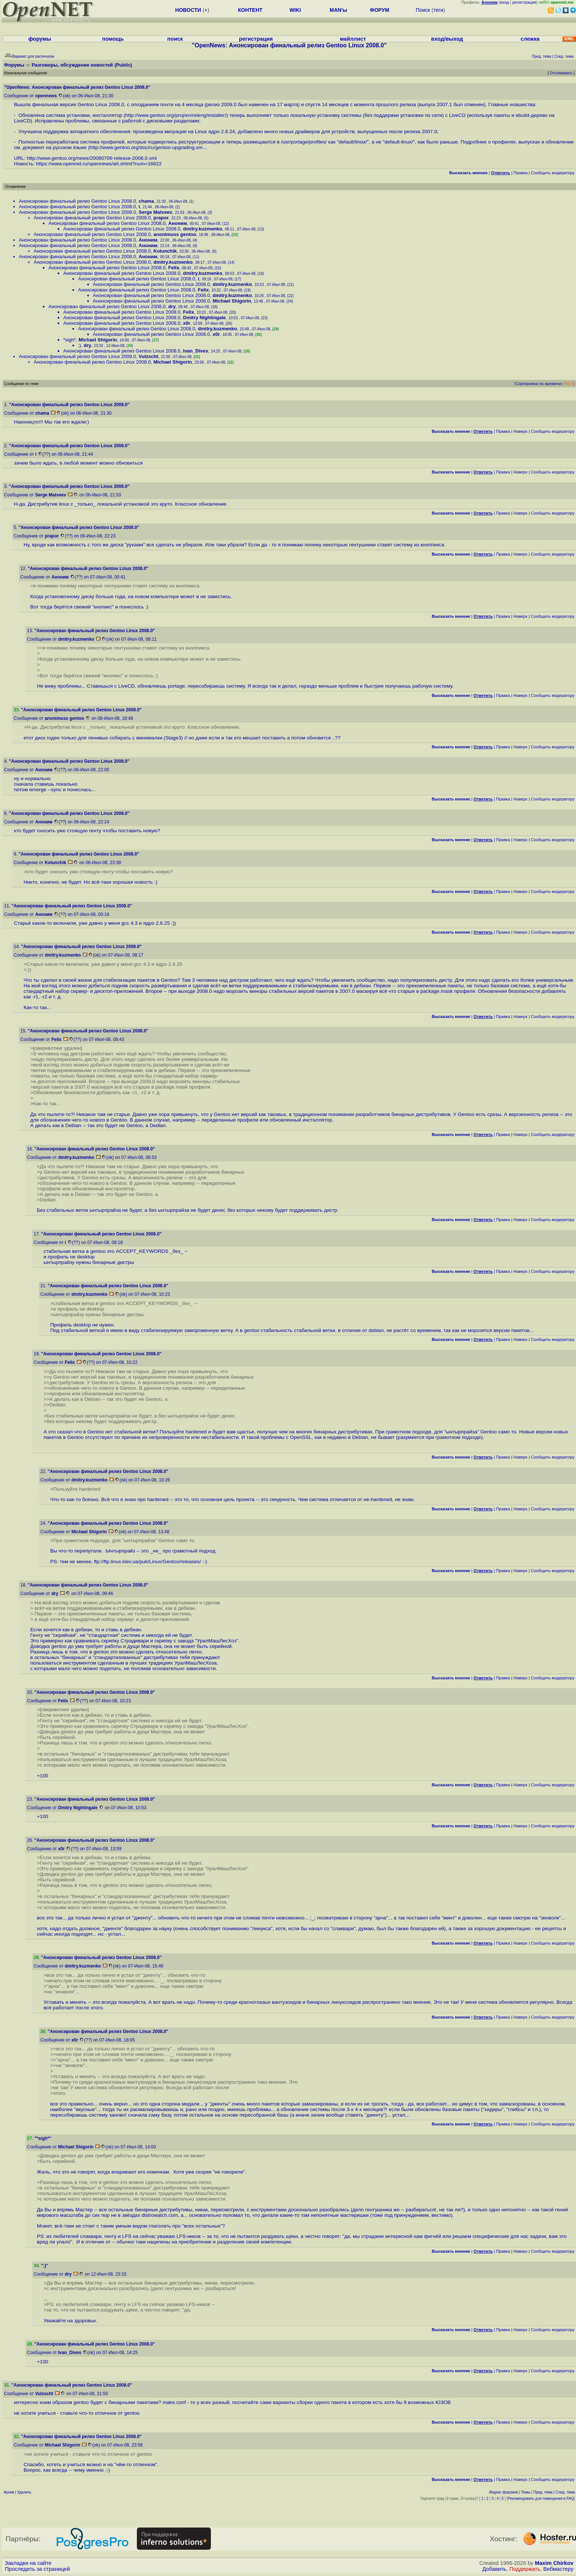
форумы (39, 39)
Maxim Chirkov (554, 2563)
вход (504, 2)
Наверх (520, 431)
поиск (175, 39)
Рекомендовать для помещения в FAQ (541, 2498)
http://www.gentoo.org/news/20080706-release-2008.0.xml (91, 158)
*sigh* (69, 340)
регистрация (524, 2)
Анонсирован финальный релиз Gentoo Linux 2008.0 (77, 201)
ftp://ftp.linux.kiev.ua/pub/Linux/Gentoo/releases (146, 1561)
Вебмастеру (558, 2569)
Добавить (494, 2569)
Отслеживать (561, 73)
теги (438, 10)
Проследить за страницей (37, 2569)
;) (79, 345)
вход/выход (447, 39)
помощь (113, 39)
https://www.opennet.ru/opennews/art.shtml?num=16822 (99, 163)
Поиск (423, 10)
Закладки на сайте (28, 2563)
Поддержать (524, 2569)
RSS (569, 383)
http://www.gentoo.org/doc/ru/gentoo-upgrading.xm (146, 147)
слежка (530, 39)
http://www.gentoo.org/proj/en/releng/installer (175, 115)
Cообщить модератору (553, 173)
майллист (353, 39)
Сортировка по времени (538, 383)
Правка (520, 173)
